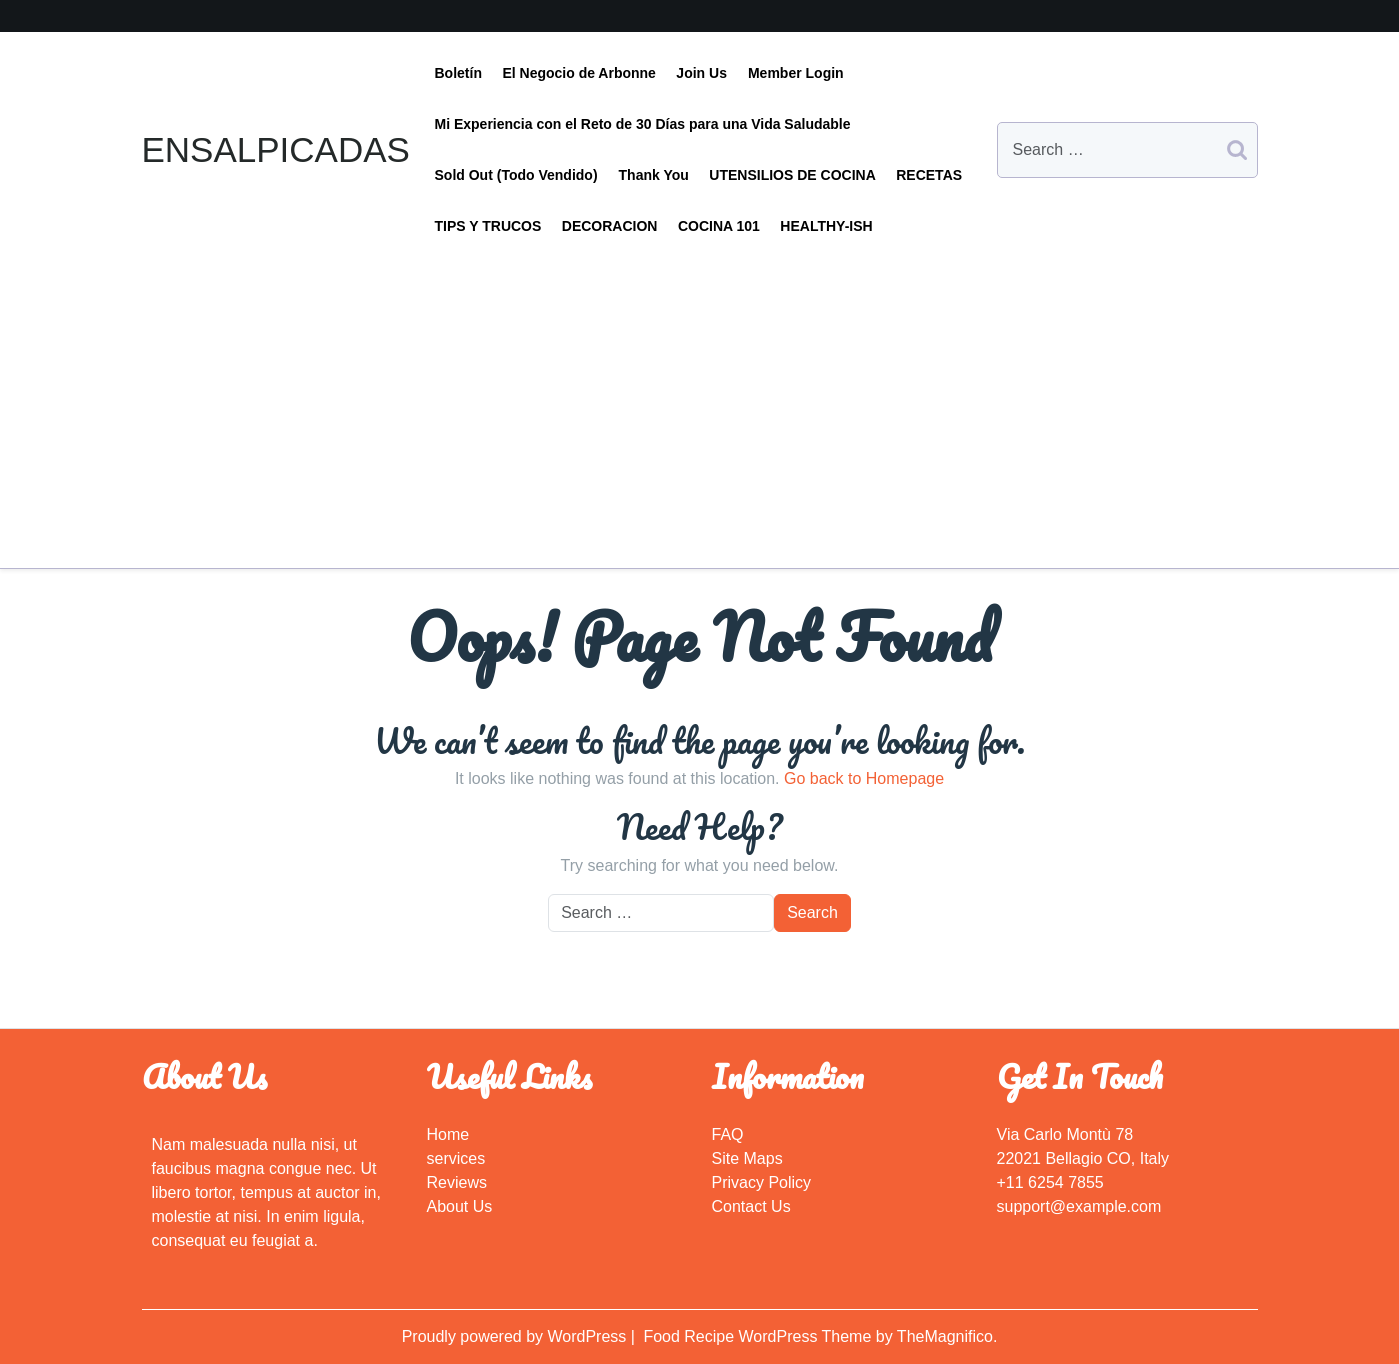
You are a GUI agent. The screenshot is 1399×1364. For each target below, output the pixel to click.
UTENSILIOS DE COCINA (792, 175)
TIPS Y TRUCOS (488, 226)
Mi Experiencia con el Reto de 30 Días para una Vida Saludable (643, 124)
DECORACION (610, 226)
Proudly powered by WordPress (516, 1336)
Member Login (796, 73)
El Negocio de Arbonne (579, 73)
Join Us (701, 73)
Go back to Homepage (864, 778)
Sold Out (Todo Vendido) (516, 175)
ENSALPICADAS (276, 149)
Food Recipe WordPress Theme (759, 1336)
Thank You (654, 175)
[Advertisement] (700, 402)
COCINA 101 (719, 226)
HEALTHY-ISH (826, 226)
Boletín (458, 73)
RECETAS (929, 175)
